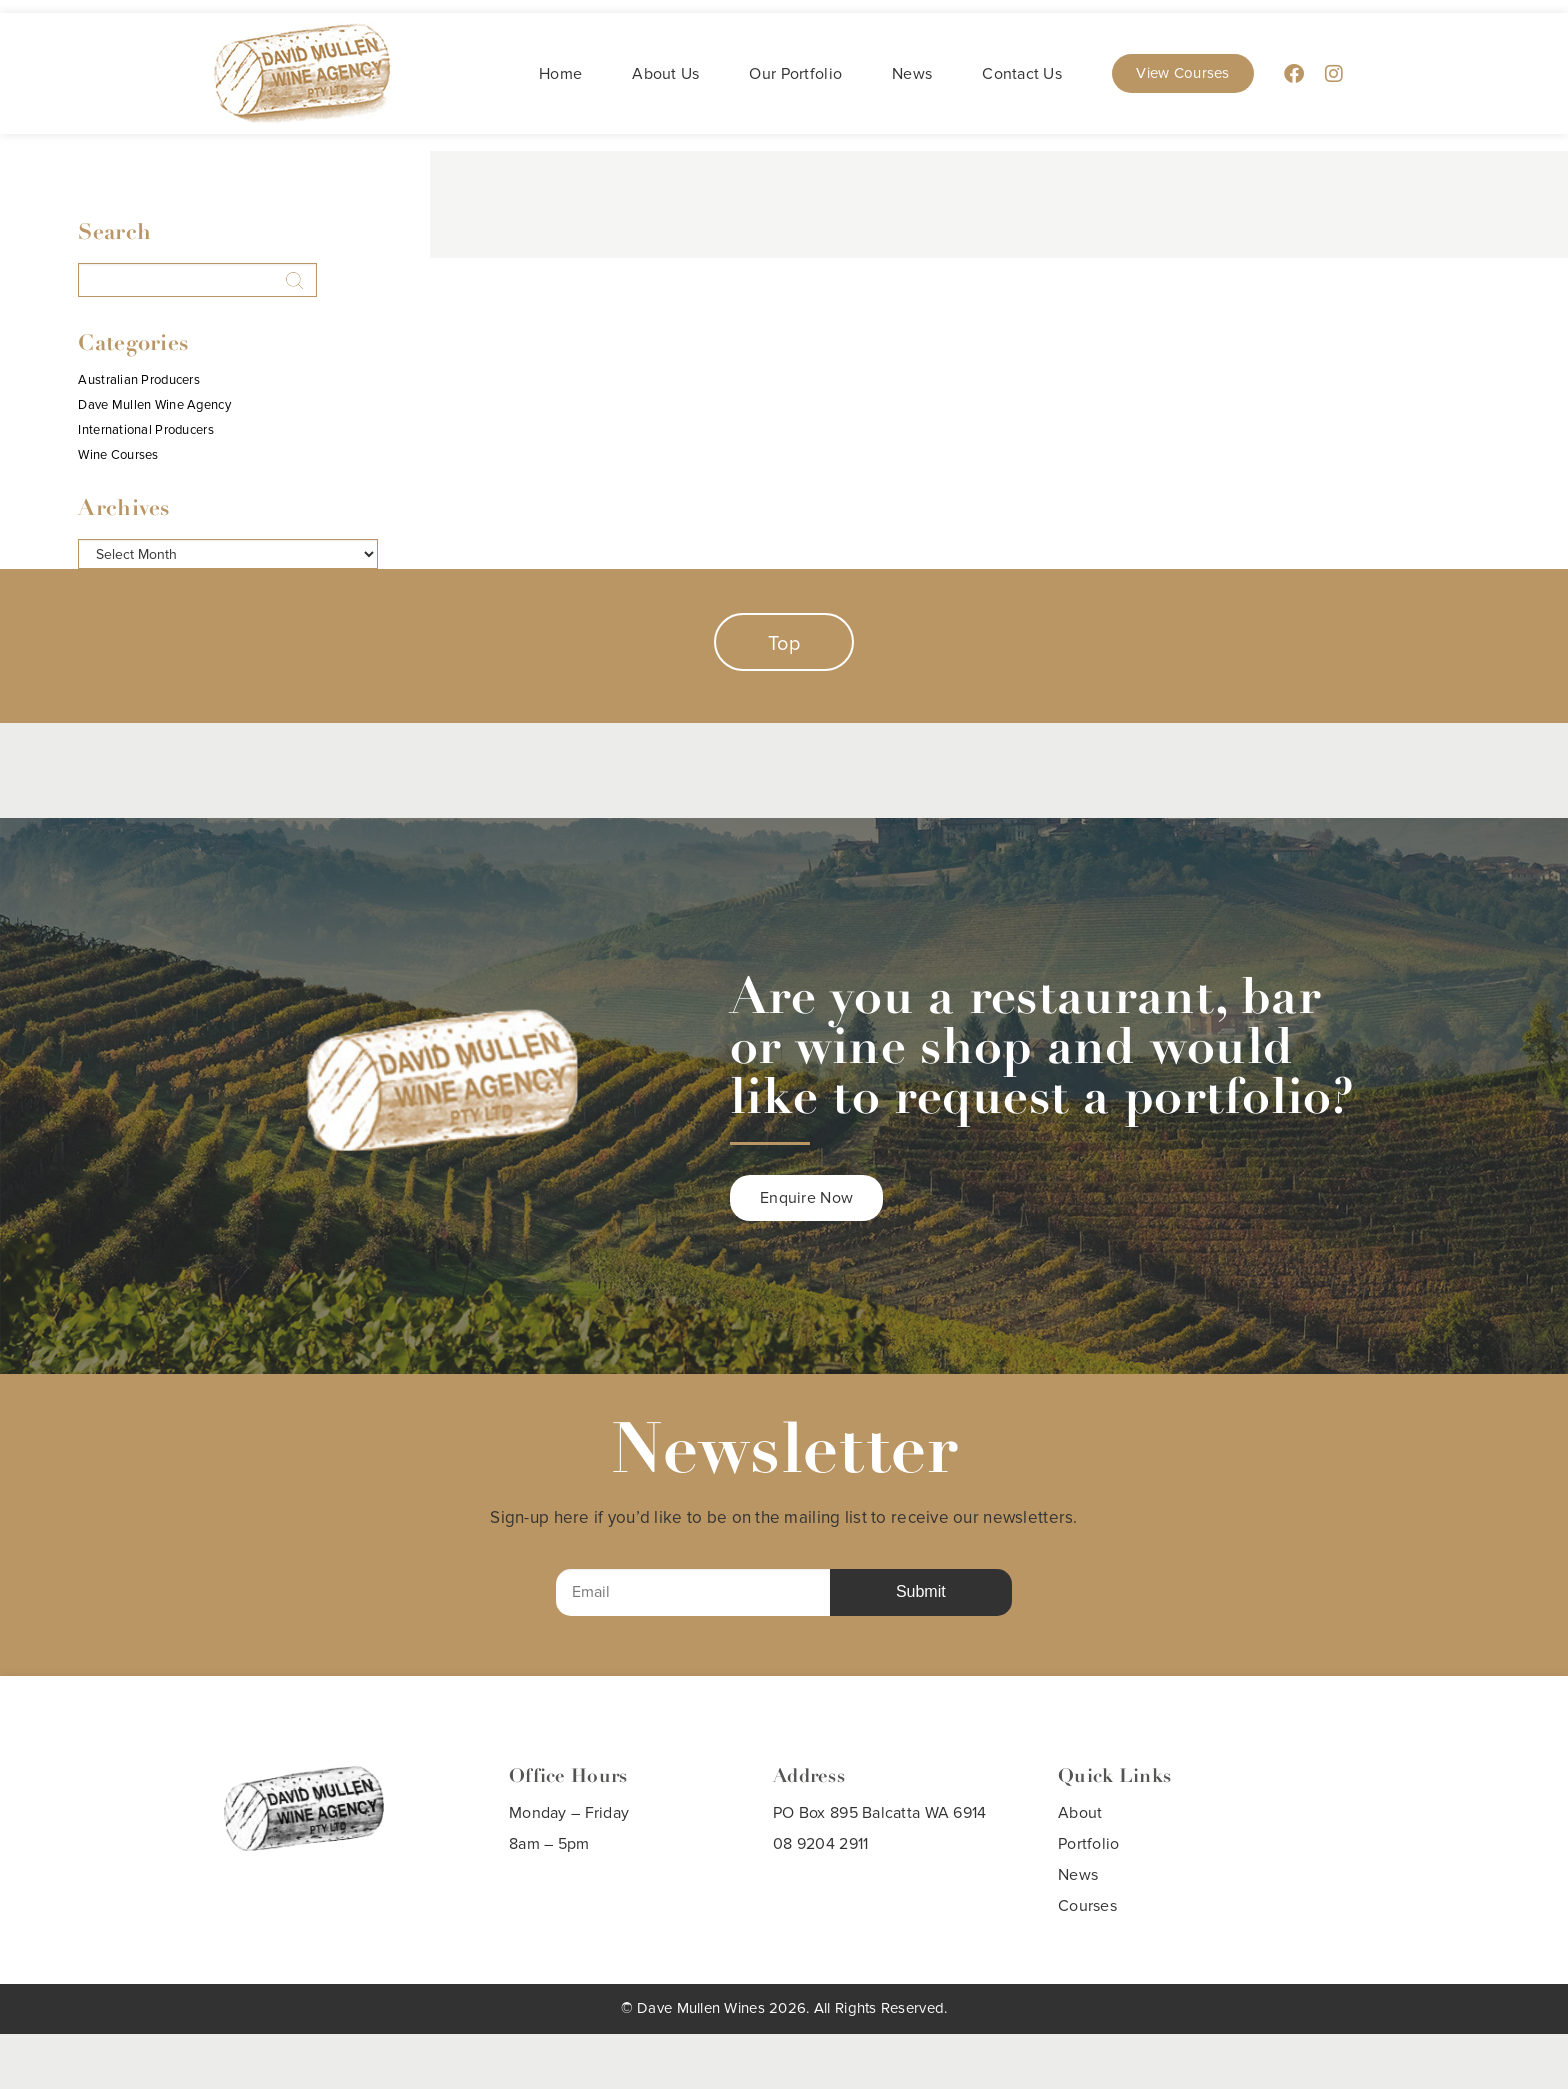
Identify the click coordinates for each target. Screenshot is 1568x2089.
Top (784, 644)
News (912, 74)
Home (560, 74)
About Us (665, 74)
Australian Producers (139, 380)
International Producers (145, 430)
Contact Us (1022, 74)
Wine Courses (118, 455)
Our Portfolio (795, 74)
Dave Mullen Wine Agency (154, 405)
